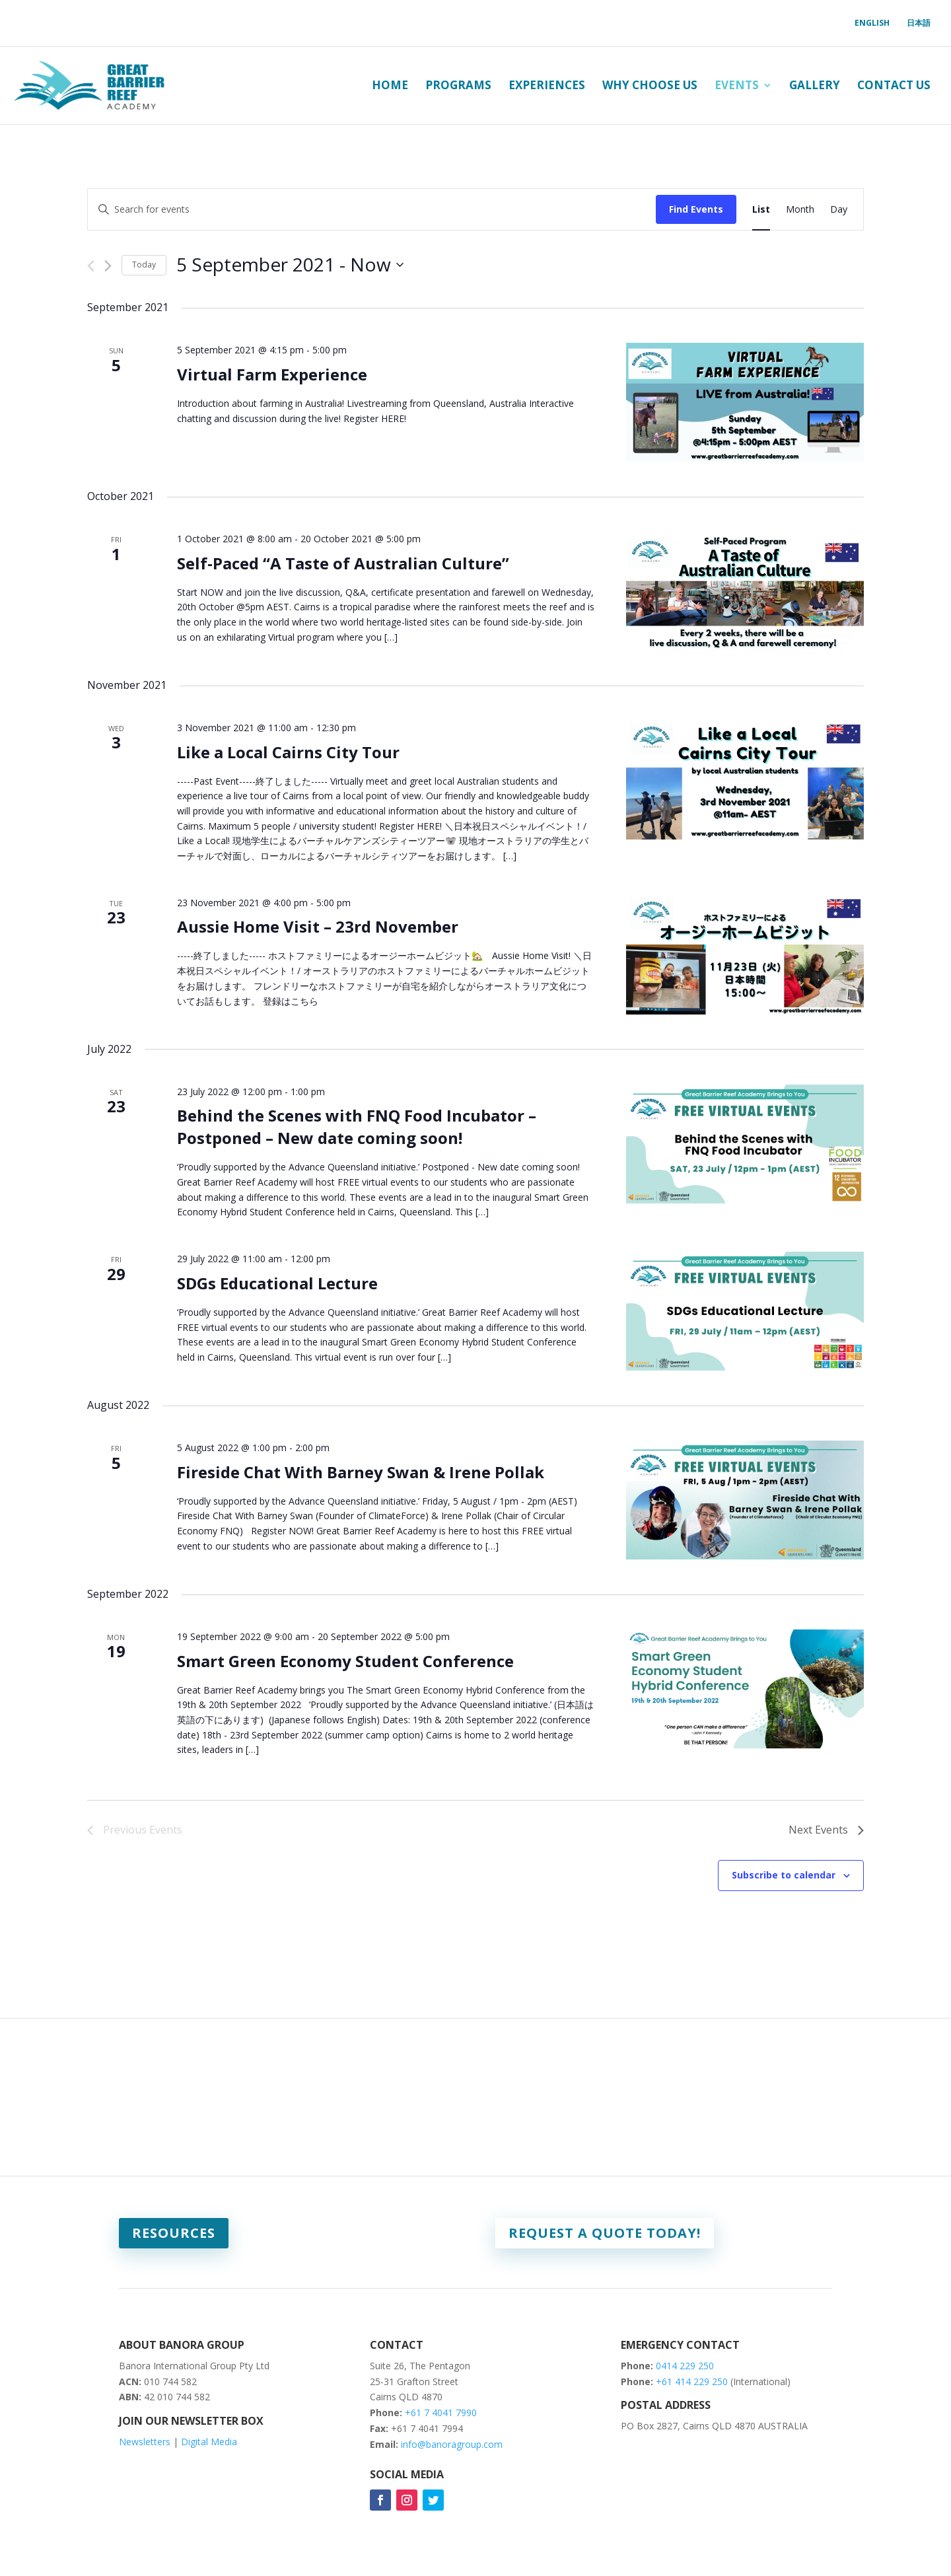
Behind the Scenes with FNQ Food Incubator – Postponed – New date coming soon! (356, 1126)
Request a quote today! (605, 2233)
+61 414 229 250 (693, 2381)
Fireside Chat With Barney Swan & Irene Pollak (360, 1472)
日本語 (919, 23)
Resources (173, 2233)
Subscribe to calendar (783, 1875)
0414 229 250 (685, 2365)
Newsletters (144, 2441)
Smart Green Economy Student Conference (345, 1661)
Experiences (547, 84)
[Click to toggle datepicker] (290, 265)
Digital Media (209, 2441)
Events (737, 84)
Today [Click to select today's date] (144, 264)
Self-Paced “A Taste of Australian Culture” (343, 563)
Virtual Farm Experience (272, 374)
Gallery (814, 84)
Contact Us (894, 84)
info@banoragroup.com (452, 2444)
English (872, 23)
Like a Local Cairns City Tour (288, 752)
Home (390, 84)
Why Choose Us (649, 84)
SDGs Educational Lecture (277, 1283)
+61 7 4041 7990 (441, 2412)
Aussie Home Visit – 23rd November (317, 926)
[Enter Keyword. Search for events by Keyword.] (372, 210)
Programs (458, 84)
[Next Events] (108, 266)
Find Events (696, 209)
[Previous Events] (90, 266)
